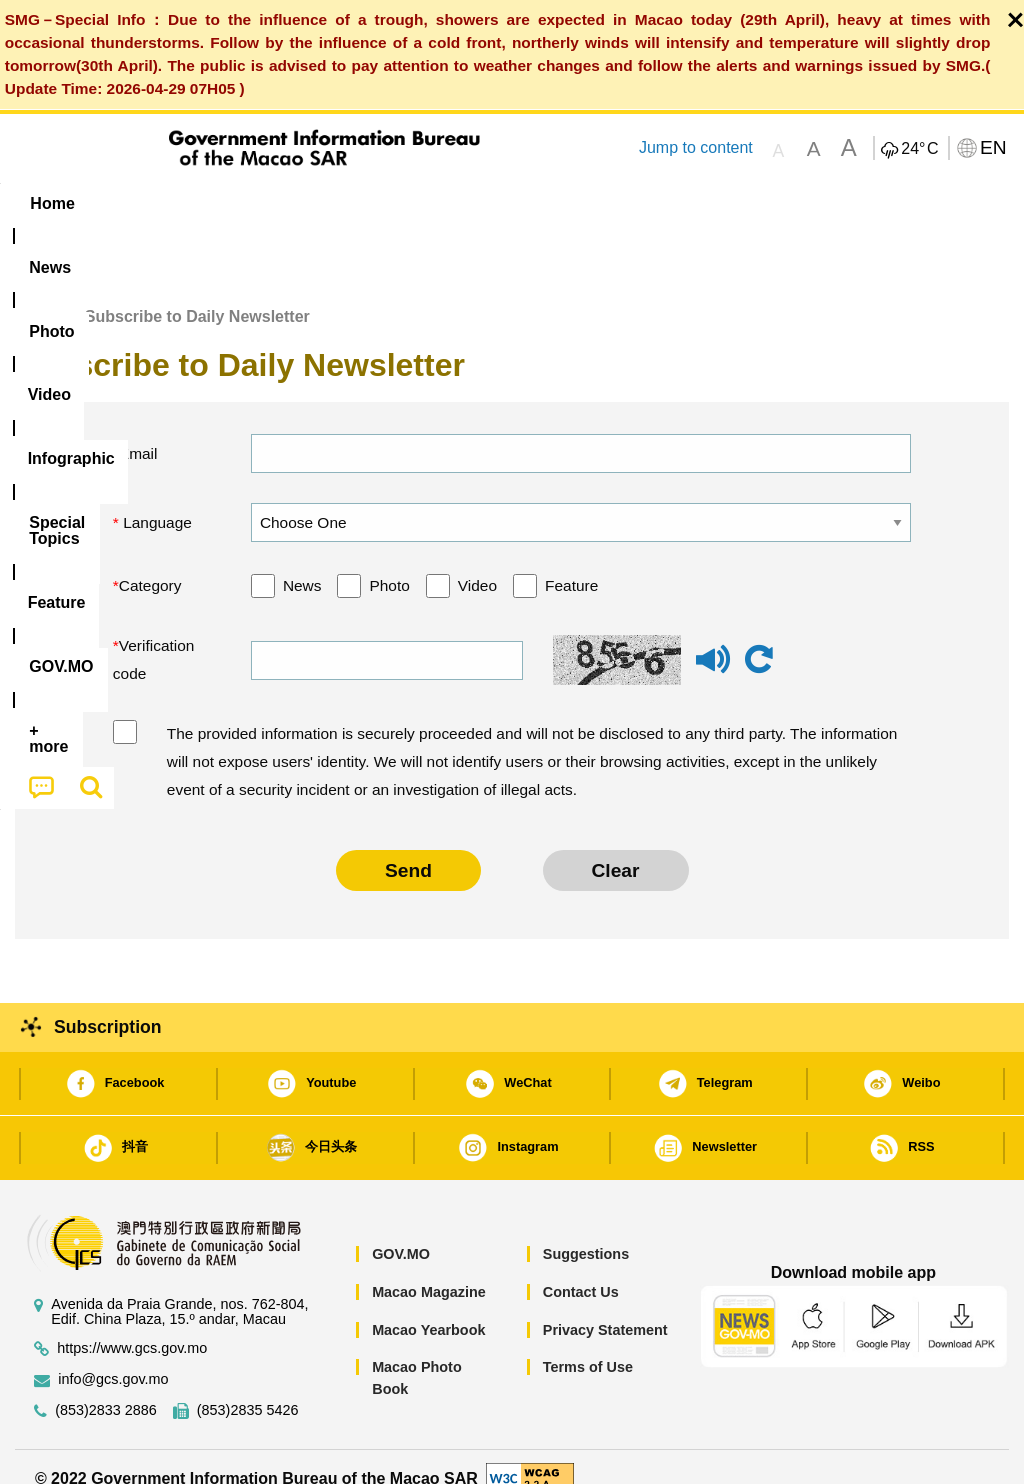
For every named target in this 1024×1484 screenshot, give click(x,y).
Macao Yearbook (428, 1307)
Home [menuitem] (52, 203)
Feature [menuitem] (671, 203)
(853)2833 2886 (106, 1388)
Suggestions (586, 1232)
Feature (571, 563)
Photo (389, 563)
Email (138, 430)
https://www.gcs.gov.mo (132, 1326)
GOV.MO (401, 1232)
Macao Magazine (429, 1269)
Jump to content (696, 147)
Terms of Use (588, 1345)
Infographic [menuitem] (410, 203)
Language (155, 499)
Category (150, 563)
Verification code (154, 637)
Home (37, 293)
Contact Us (581, 1269)
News (302, 563)
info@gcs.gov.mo (113, 1357)
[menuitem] (135, 203)
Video (477, 563)
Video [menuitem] (305, 203)
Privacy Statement (605, 1307)
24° (919, 149)
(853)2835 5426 (248, 1388)
